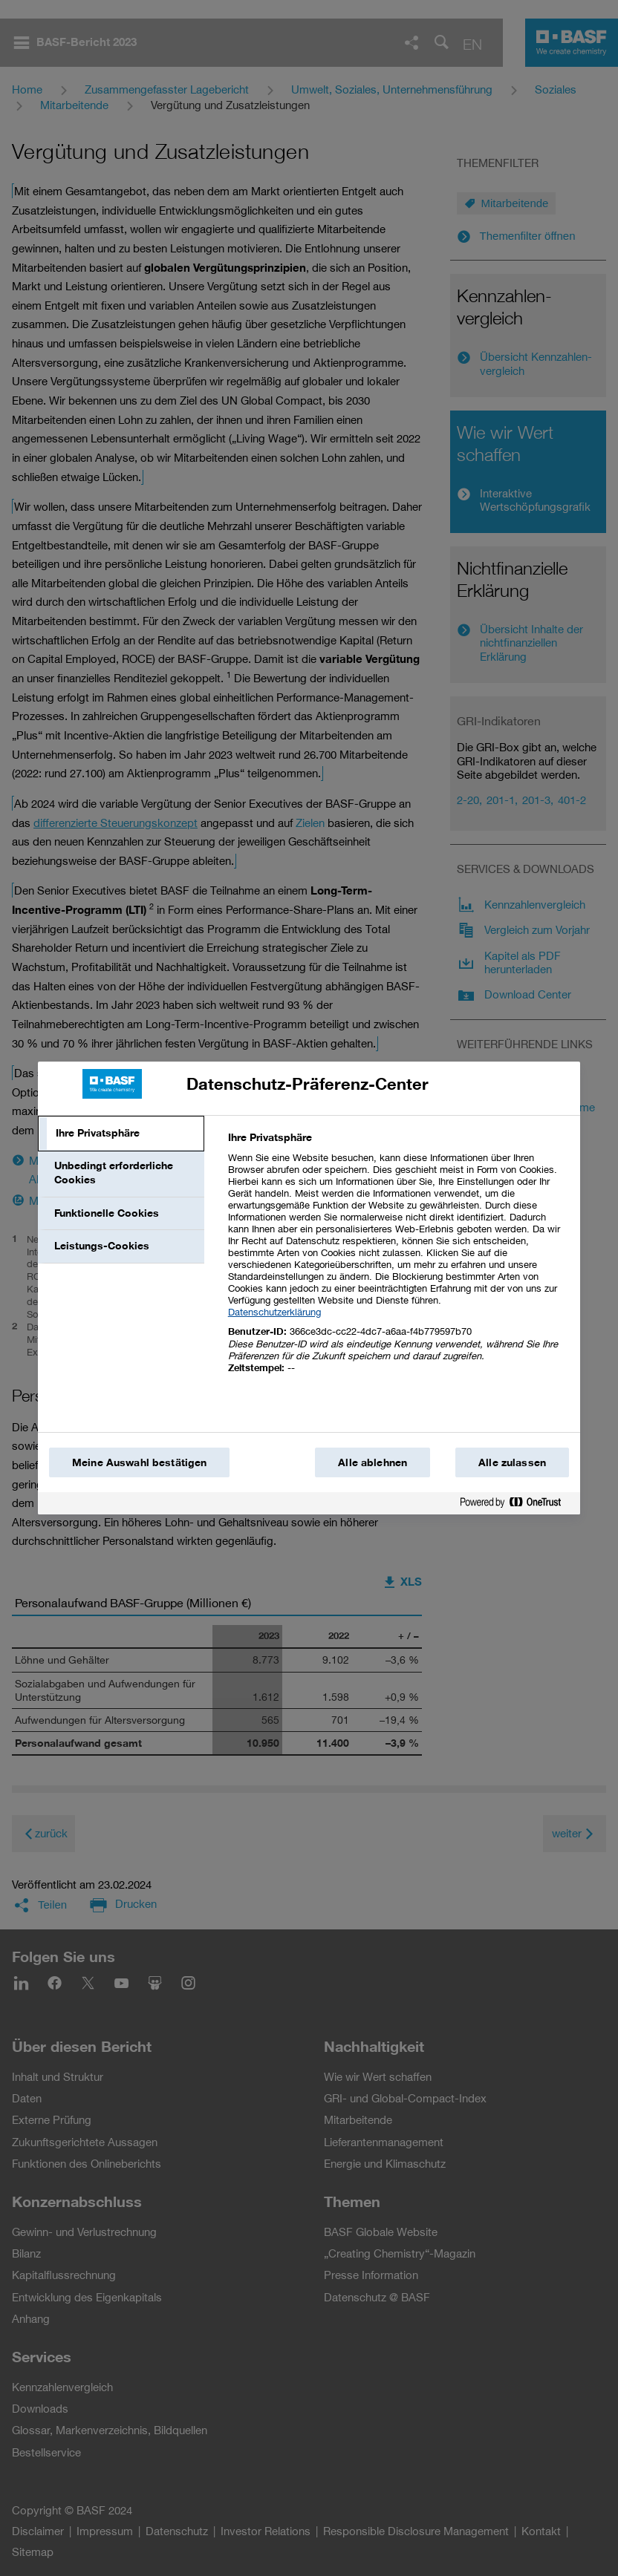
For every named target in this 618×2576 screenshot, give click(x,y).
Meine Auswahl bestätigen (139, 1462)
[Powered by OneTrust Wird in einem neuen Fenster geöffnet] (516, 1505)
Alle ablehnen (372, 1462)
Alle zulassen (512, 1462)
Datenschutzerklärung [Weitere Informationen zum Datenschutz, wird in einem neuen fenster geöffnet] (274, 1312)
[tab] (121, 1133)
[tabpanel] (398, 1261)
